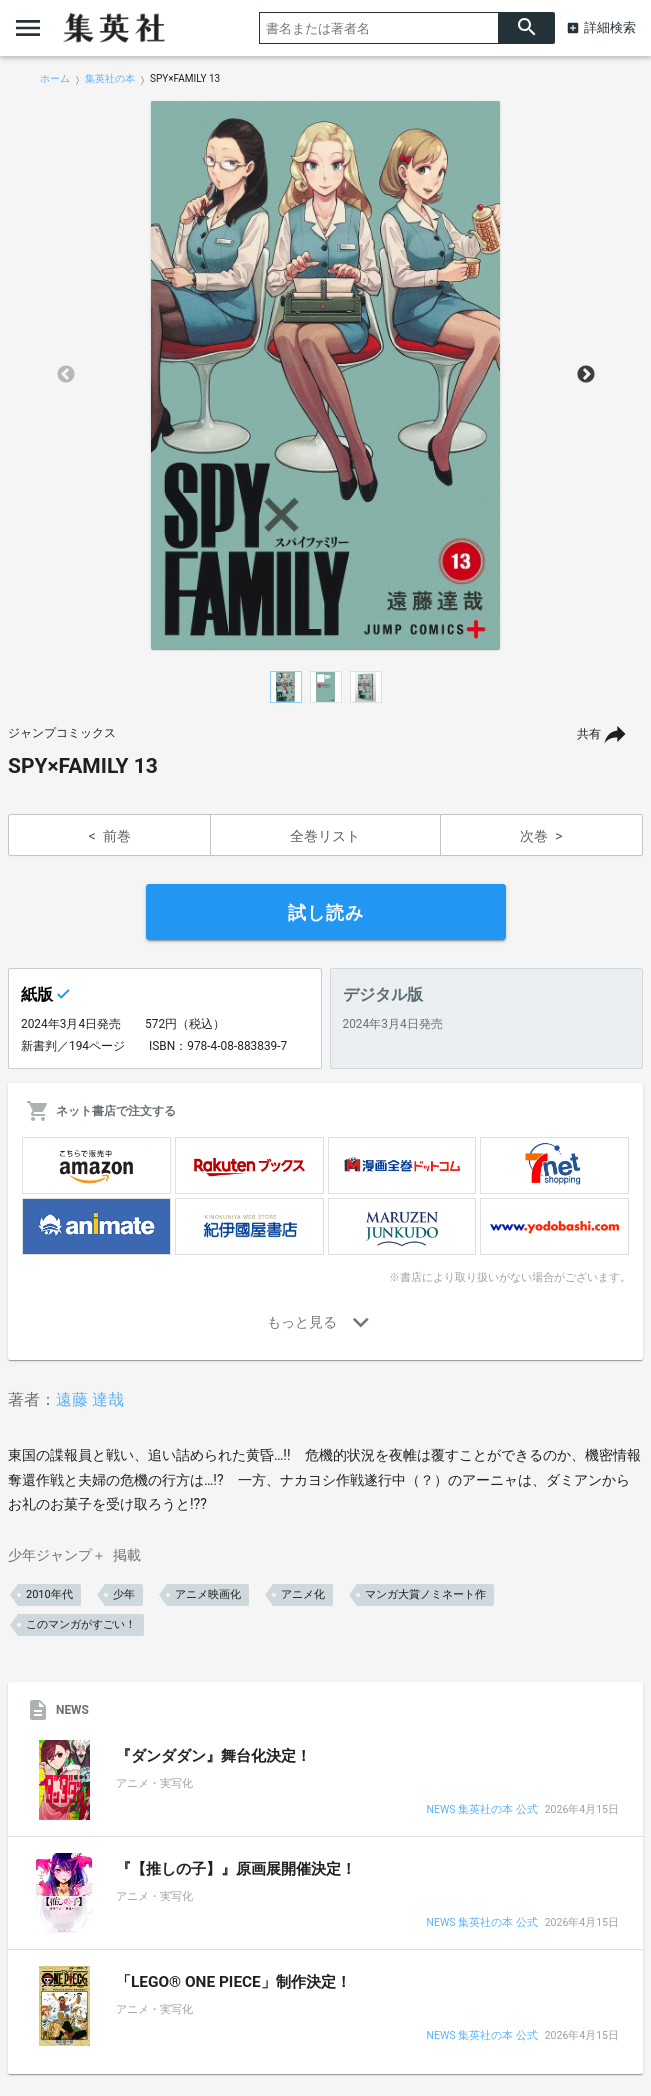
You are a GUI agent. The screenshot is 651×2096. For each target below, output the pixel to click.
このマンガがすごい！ (81, 1624)
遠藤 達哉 (90, 1399)
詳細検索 (610, 27)
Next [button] (586, 375)
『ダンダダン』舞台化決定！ (213, 1756)
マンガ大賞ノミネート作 (425, 1594)
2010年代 (49, 1594)
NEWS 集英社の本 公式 (481, 1810)
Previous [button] (66, 375)
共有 (589, 734)
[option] (326, 375)
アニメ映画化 (208, 1594)
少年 (124, 1594)
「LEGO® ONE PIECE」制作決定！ (233, 1982)
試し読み (326, 913)
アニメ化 (303, 1594)
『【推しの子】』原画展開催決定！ (236, 1869)
